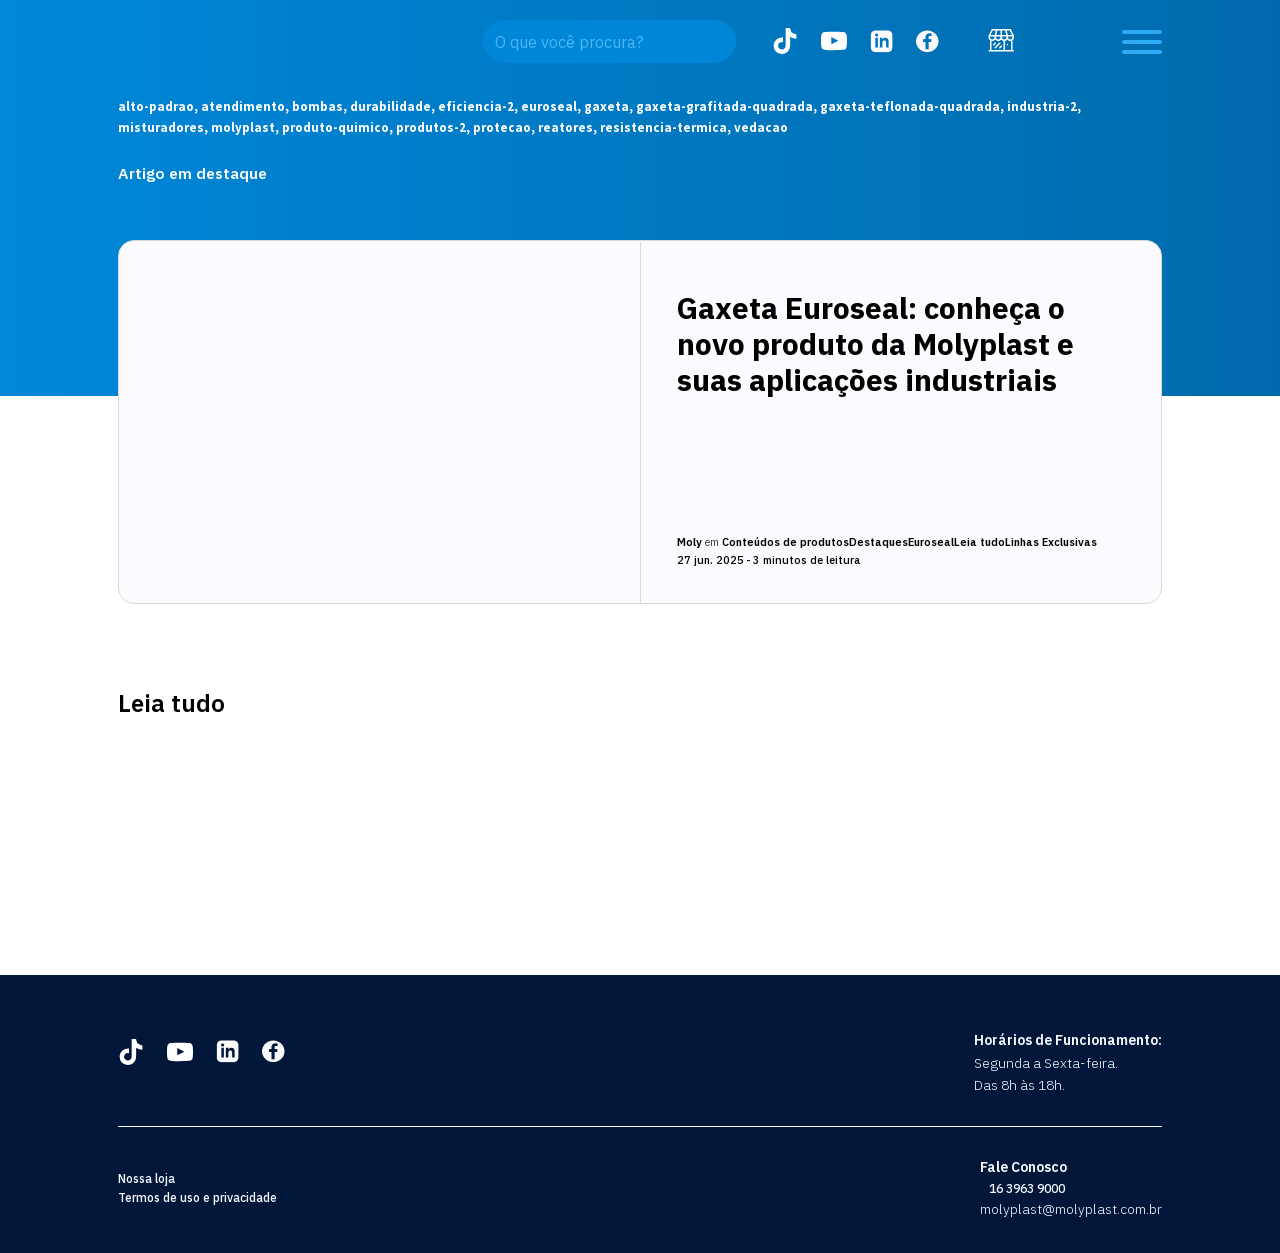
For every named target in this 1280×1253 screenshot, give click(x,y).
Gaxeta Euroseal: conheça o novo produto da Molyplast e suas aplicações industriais (875, 343)
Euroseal (931, 542)
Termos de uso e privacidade (197, 1197)
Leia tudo (979, 542)
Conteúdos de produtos (785, 542)
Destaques (878, 542)
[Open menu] (1142, 42)
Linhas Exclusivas (1051, 542)
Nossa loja (146, 1178)
